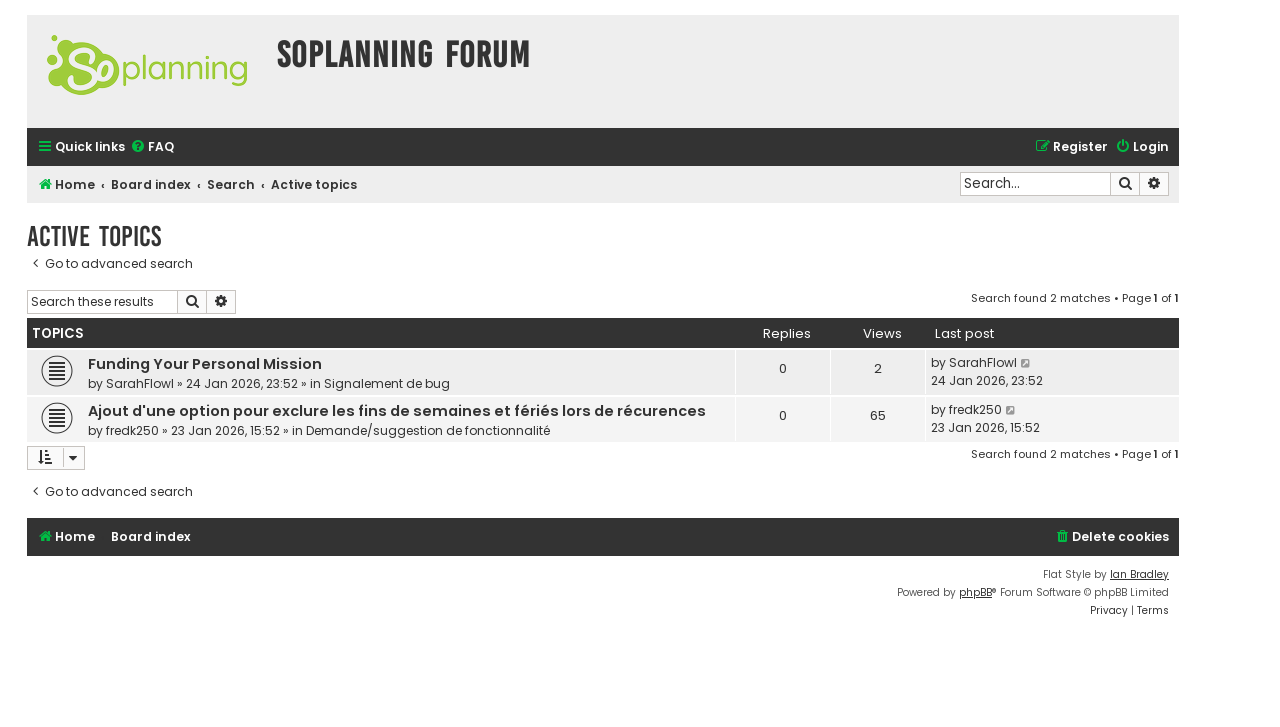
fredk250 (132, 430)
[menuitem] (152, 147)
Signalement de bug (387, 383)
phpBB (975, 592)
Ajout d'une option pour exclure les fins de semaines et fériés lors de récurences (397, 411)
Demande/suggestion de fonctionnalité (428, 430)
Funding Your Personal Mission (205, 364)
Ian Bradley (1139, 574)
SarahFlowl (140, 383)
